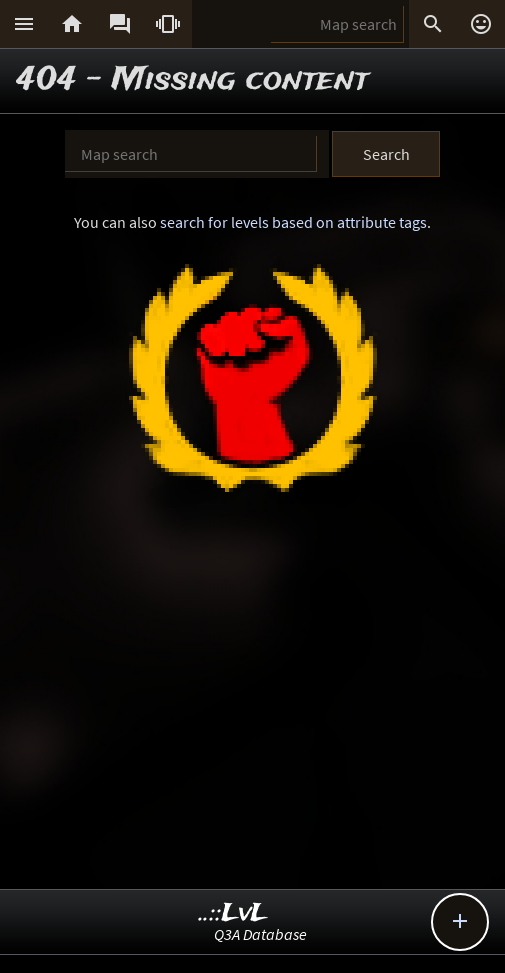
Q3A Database (260, 934)
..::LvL (233, 913)
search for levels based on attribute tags (293, 222)
